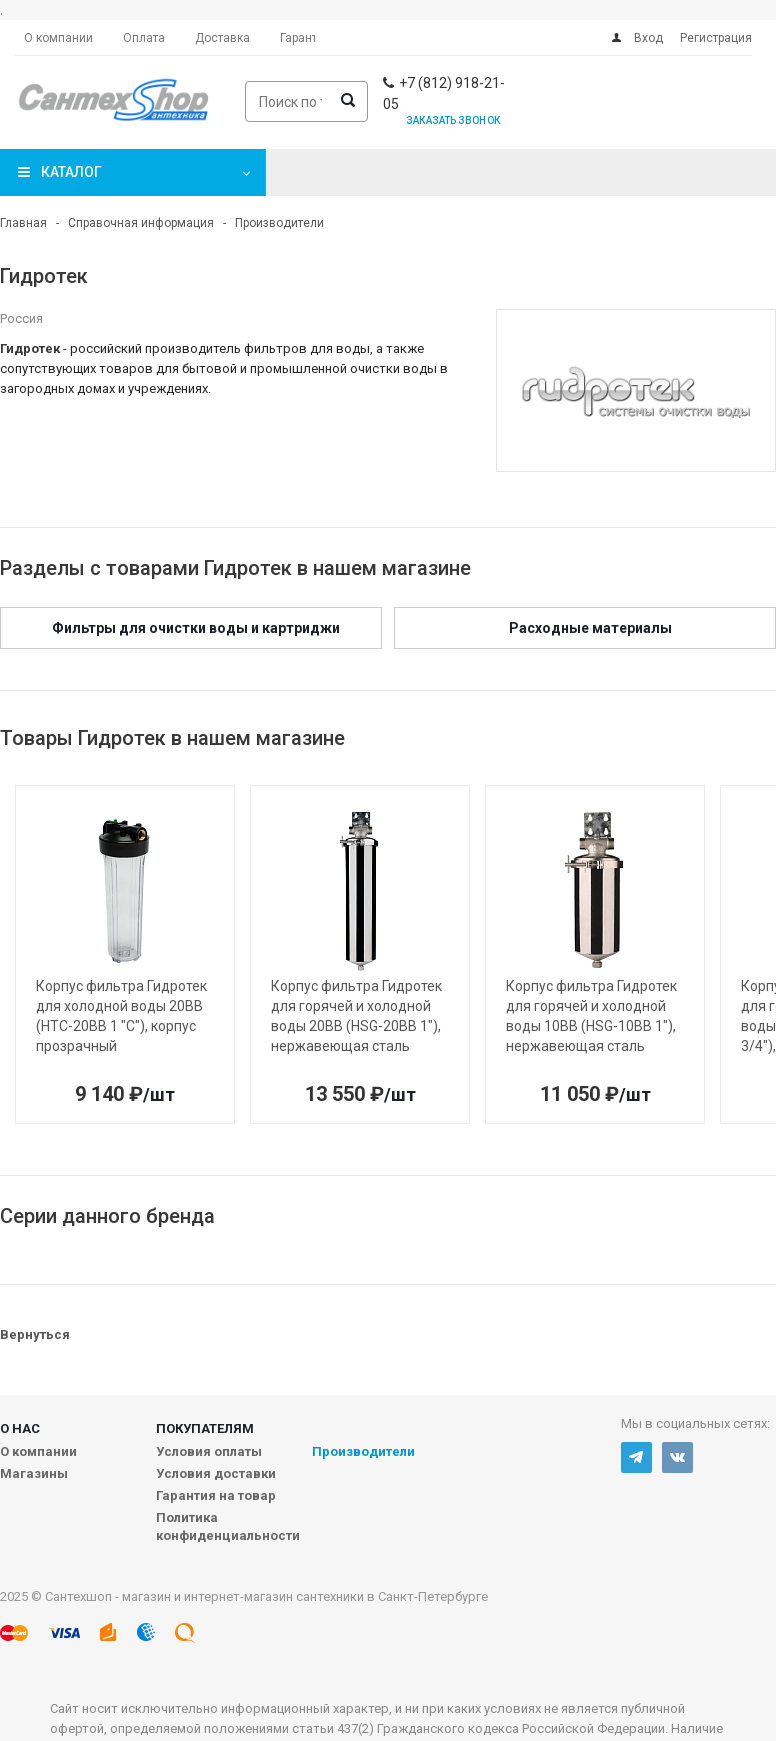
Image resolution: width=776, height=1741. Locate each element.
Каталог (71, 172)
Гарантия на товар (216, 1495)
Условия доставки (216, 1473)
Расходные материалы (590, 628)
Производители (363, 1451)
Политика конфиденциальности (228, 1526)
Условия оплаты (209, 1451)
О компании (38, 1451)
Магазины (34, 1473)
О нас (20, 1428)
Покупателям (205, 1428)
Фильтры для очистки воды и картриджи (196, 628)
